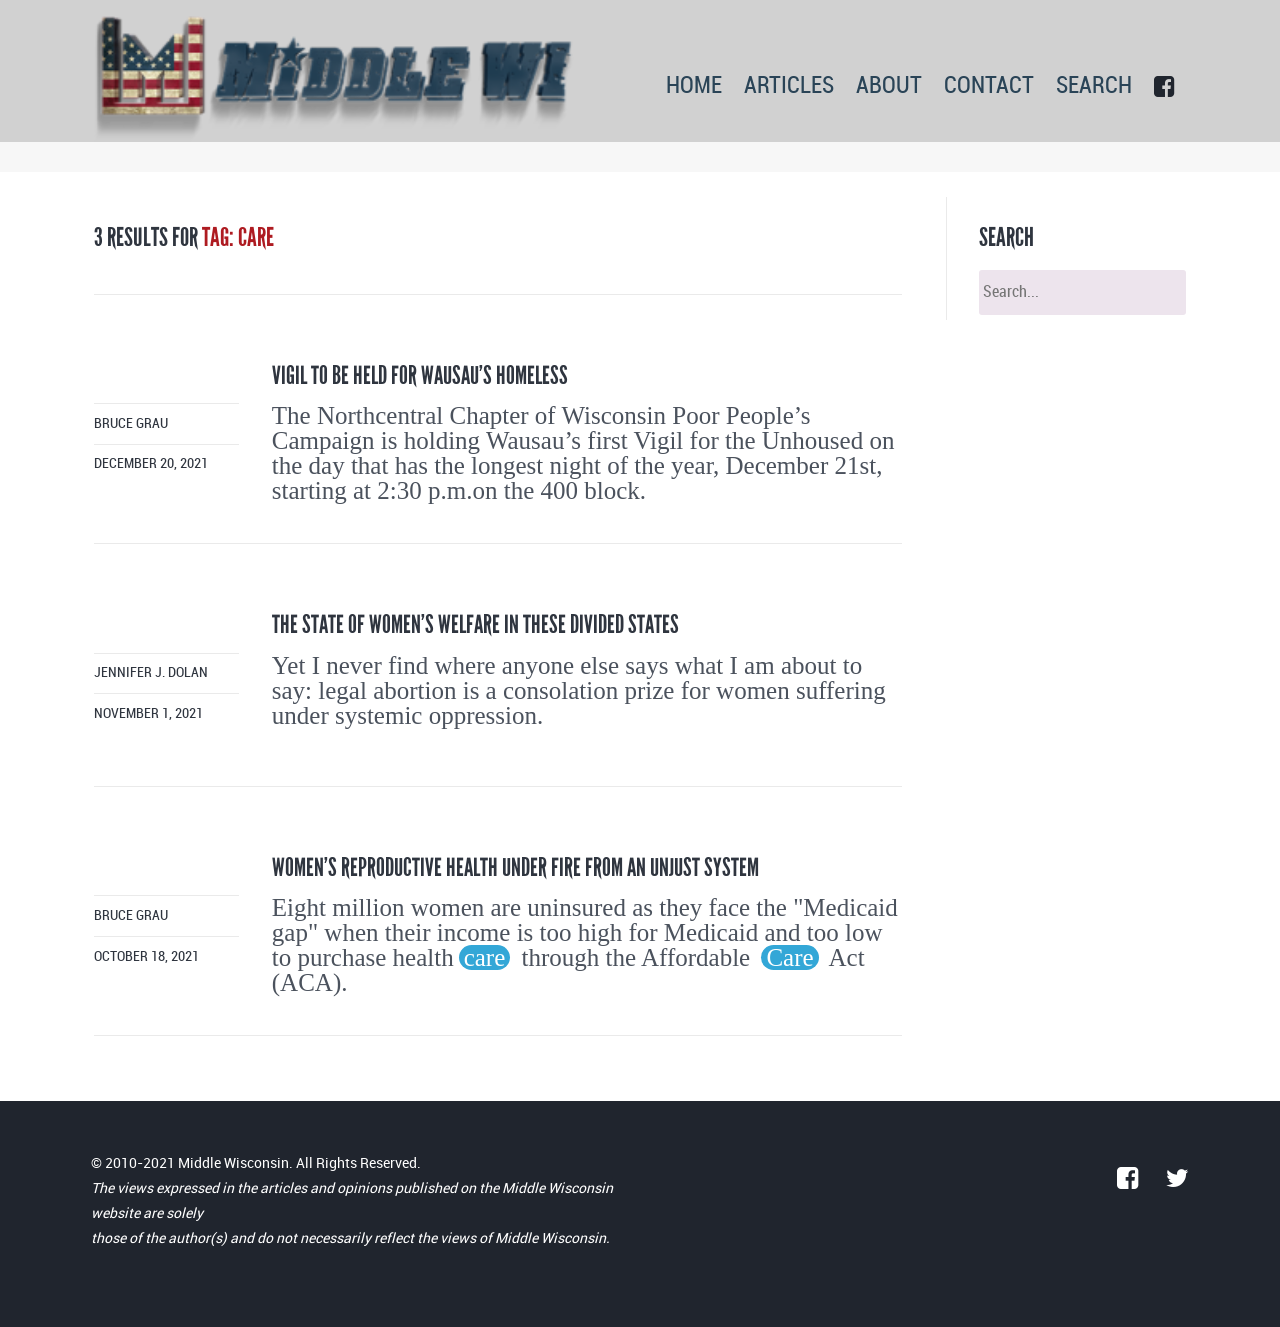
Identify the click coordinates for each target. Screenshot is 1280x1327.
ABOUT (889, 86)
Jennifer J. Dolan (151, 672)
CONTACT (989, 86)
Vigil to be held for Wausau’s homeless (420, 375)
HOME (694, 86)
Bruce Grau (131, 423)
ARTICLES (789, 86)
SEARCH (1094, 86)
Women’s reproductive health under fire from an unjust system (515, 867)
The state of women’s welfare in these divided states (475, 624)
